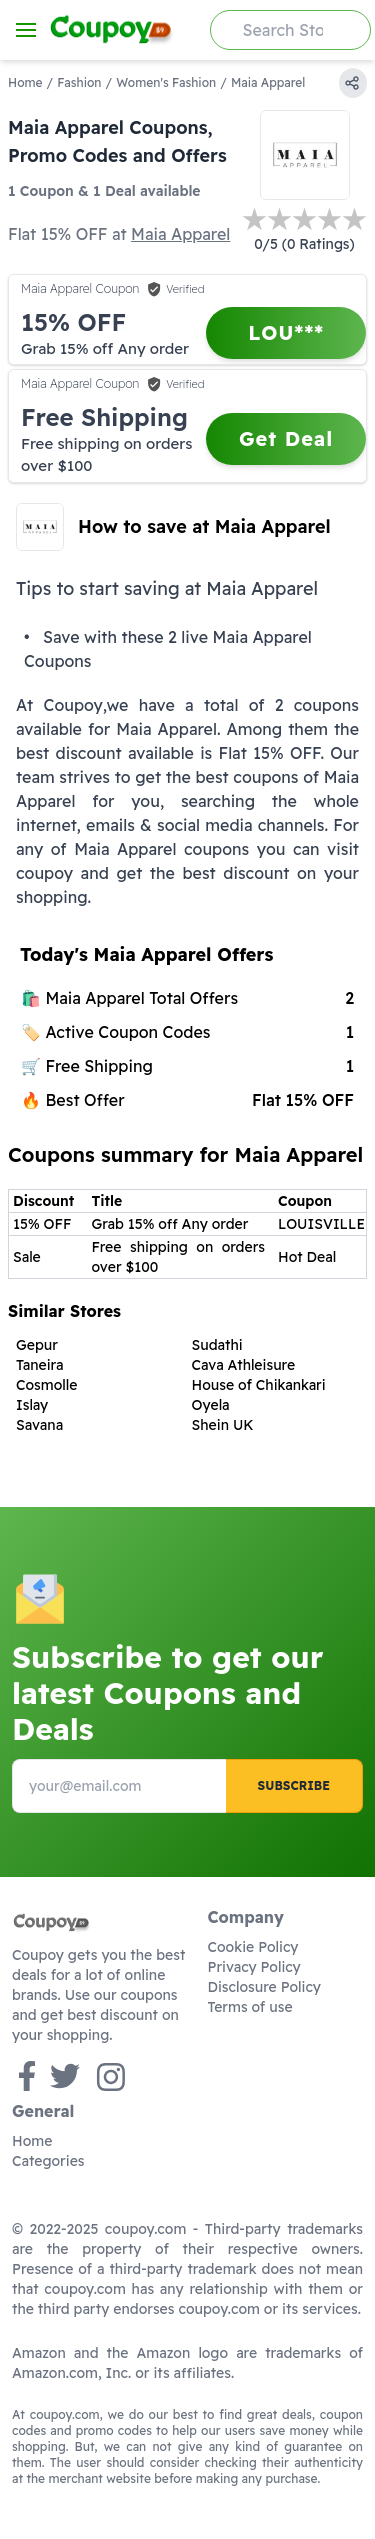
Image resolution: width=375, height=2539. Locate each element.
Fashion (79, 82)
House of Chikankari (259, 1385)
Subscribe (294, 1785)
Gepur (37, 1345)
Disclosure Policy (264, 1987)
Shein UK (223, 1425)
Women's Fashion (166, 82)
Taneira (39, 1365)
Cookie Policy (253, 1947)
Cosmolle (46, 1385)
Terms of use (250, 2007)
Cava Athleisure (244, 1365)
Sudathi (217, 1345)
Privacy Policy (254, 1967)
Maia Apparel (180, 234)
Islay (32, 1405)
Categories (48, 2161)
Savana (39, 1425)
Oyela (211, 1405)
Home (25, 82)
